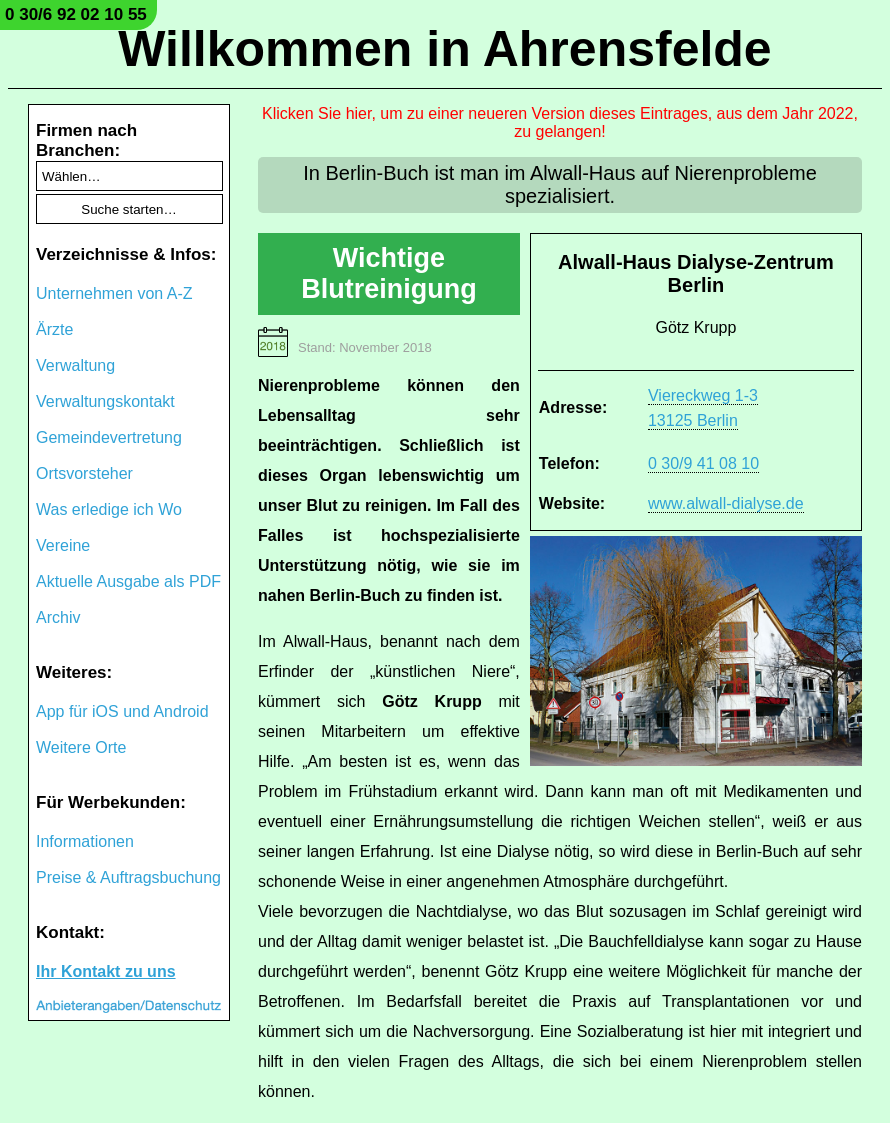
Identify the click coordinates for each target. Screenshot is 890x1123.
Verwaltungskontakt (105, 401)
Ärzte (54, 329)
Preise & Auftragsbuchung (128, 877)
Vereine (63, 545)
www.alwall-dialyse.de (726, 503)
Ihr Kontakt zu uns (106, 971)
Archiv (58, 617)
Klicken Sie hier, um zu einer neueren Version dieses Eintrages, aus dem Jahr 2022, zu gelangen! (560, 122)
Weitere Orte (81, 747)
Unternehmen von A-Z (114, 293)
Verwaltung (75, 365)
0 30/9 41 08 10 (703, 463)
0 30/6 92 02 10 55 (76, 14)
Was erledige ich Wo (109, 509)
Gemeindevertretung (109, 437)
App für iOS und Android (122, 711)
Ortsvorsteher (84, 473)
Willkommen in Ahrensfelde (444, 49)
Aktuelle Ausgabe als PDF (128, 581)
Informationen (85, 841)
